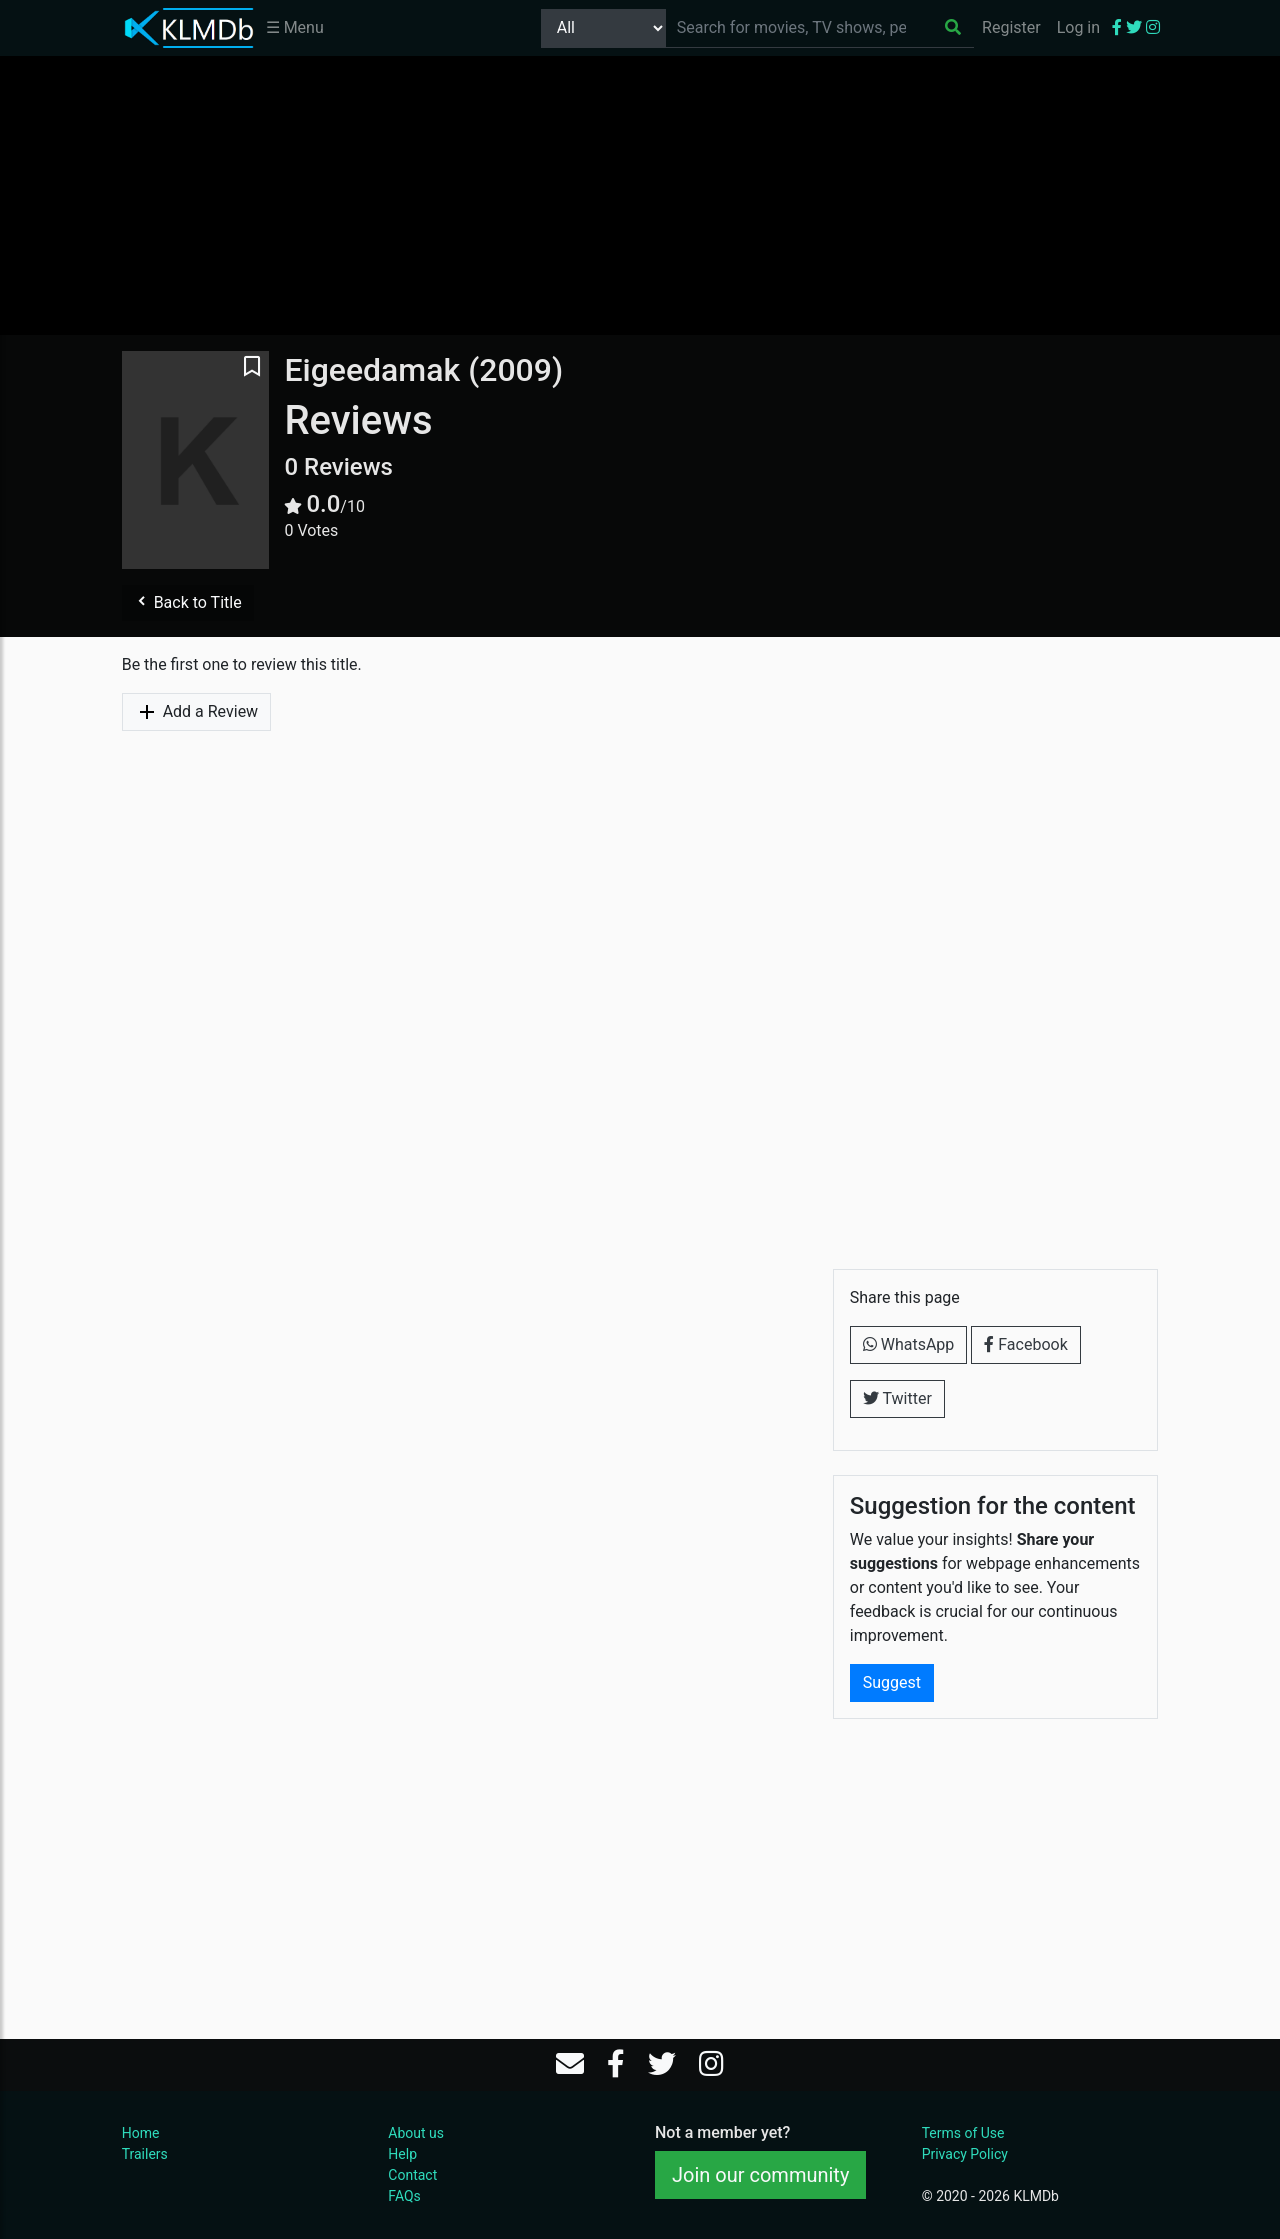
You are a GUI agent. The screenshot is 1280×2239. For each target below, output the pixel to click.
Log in (1078, 27)
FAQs (404, 2196)
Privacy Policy (965, 2154)
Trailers (145, 2154)
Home (141, 2133)
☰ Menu (295, 27)
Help (402, 2154)
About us (416, 2133)
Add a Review (196, 712)
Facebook (1025, 1344)
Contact (412, 2175)
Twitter (897, 1398)
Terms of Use (963, 2133)
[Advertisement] (640, 195)
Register (1011, 27)
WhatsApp (909, 1344)
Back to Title (188, 602)
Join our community (760, 2175)
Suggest (892, 1682)
